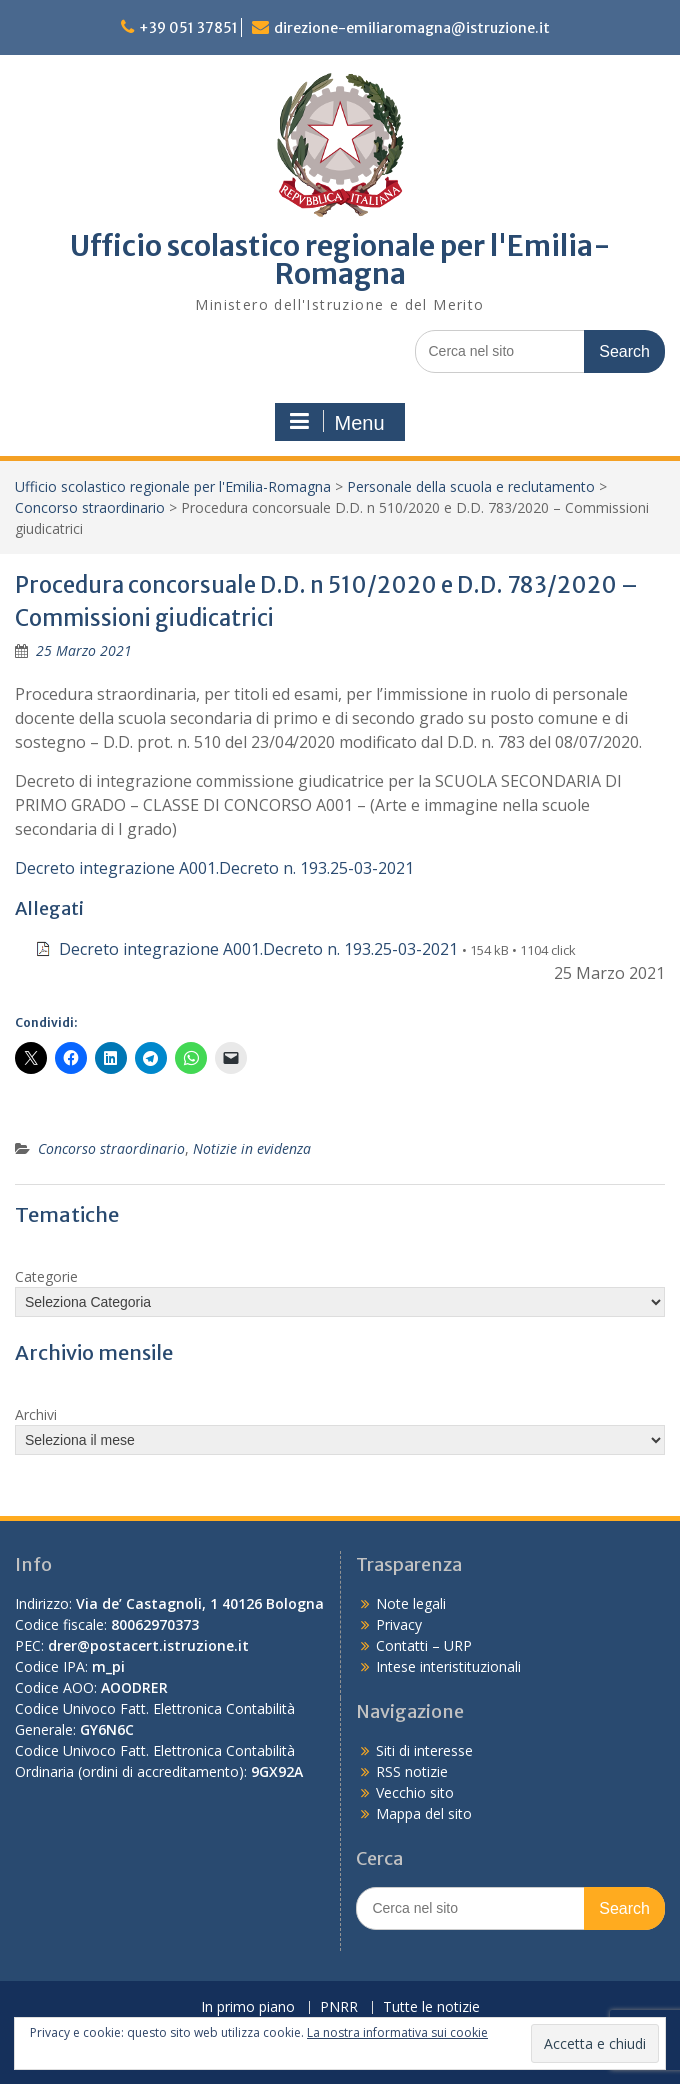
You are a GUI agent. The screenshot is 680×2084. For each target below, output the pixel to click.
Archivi (36, 1414)
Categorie (46, 1276)
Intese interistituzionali (448, 1666)
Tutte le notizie (431, 2007)
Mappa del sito (424, 1813)
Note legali (411, 1603)
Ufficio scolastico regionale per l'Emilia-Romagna (340, 260)
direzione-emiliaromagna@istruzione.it (412, 28)
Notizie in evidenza (252, 1148)
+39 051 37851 (188, 28)
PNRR (339, 2007)
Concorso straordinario (90, 507)
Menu (337, 422)
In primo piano (248, 2007)
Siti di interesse (424, 1750)
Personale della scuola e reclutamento (471, 486)
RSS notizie (412, 1771)
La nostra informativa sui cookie (397, 2032)
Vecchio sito (415, 1792)
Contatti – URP (424, 1645)
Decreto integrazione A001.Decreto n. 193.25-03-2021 (214, 868)
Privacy (399, 1624)
